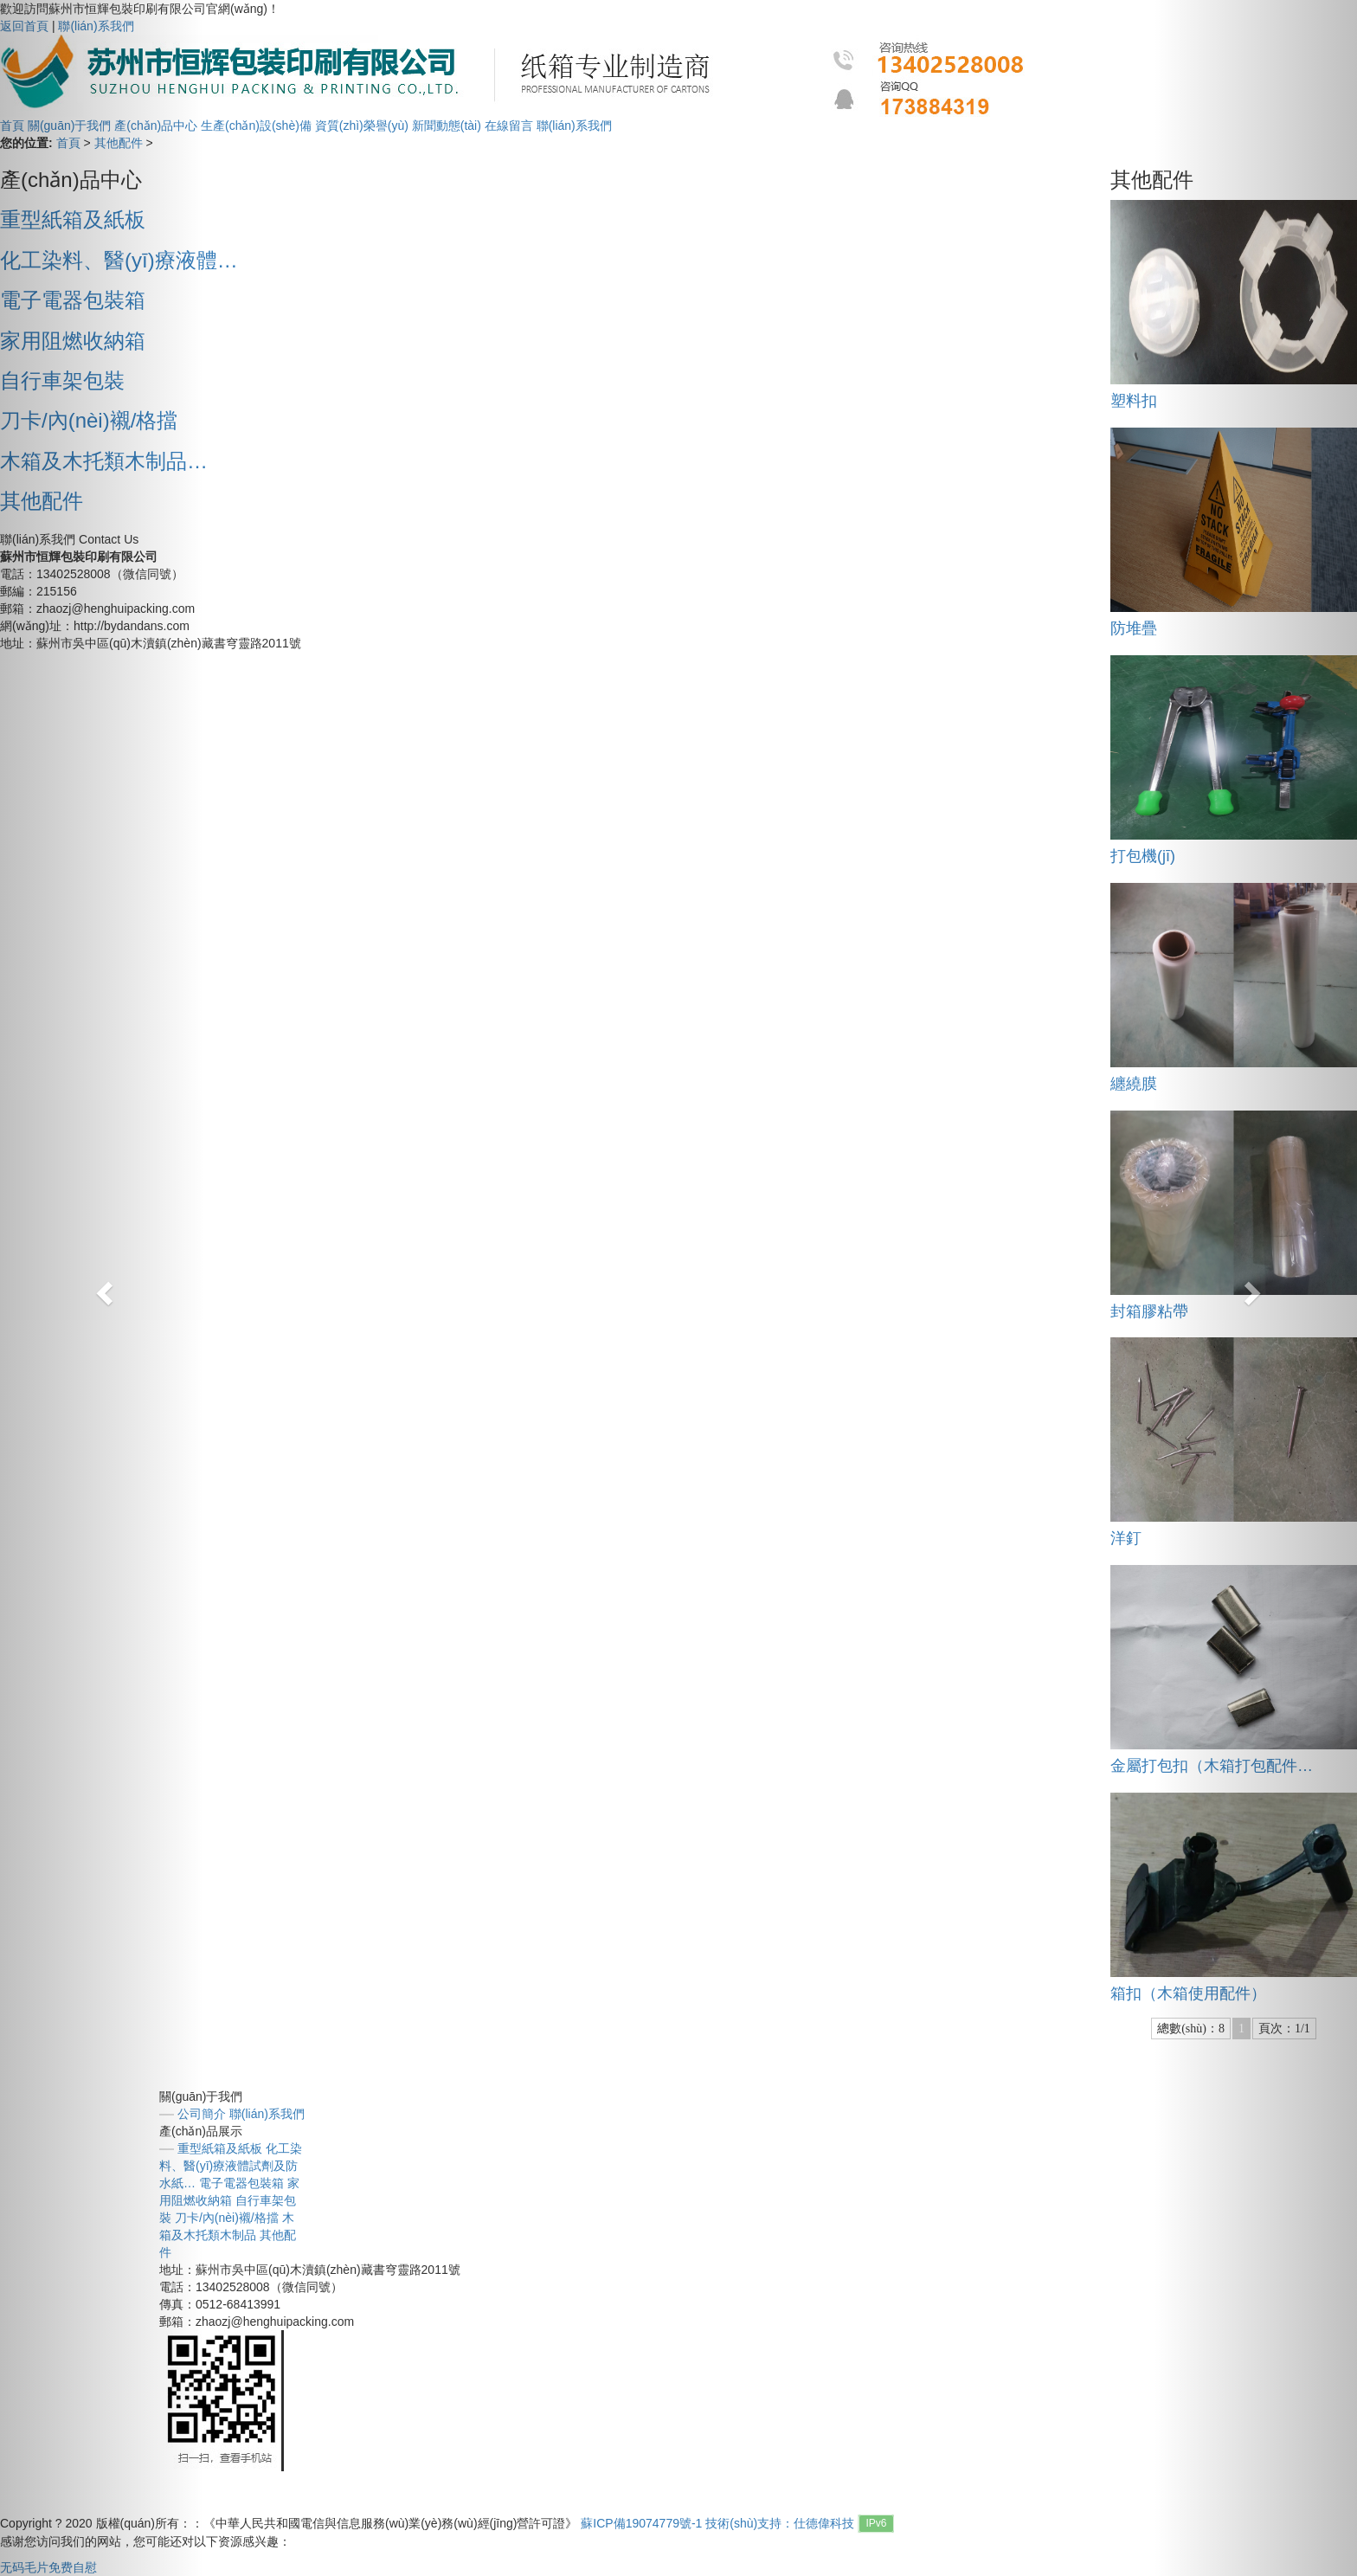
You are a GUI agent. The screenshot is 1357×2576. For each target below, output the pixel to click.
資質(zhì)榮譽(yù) (363, 125)
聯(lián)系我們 (574, 125)
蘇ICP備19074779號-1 (641, 2523)
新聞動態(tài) (446, 125)
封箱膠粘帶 (1149, 1311)
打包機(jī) (1142, 856)
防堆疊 (1133, 628)
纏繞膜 (1133, 1083)
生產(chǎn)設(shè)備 (258, 125)
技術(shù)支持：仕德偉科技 (779, 2523)
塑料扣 (1133, 400)
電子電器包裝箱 (241, 2183)
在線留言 (509, 125)
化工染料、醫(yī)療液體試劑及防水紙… (230, 2165)
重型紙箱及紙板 (219, 2148)
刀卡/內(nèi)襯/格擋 (227, 2218)
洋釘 (1126, 1538)
